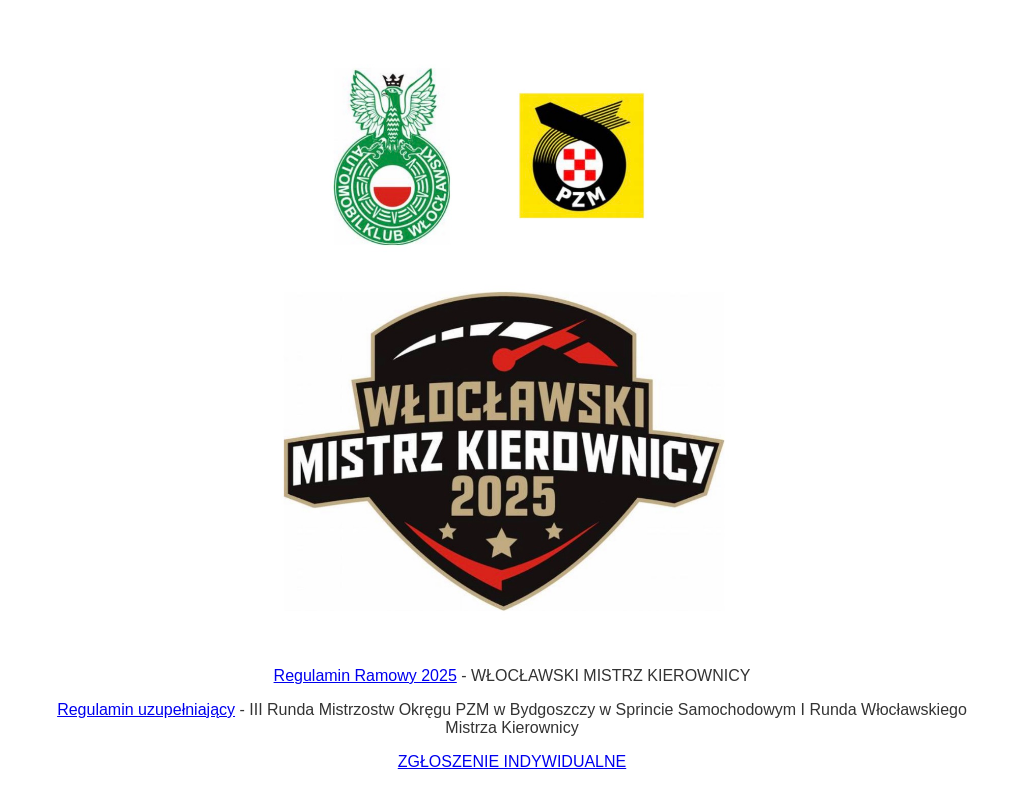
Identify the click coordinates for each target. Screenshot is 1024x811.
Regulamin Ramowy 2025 (365, 675)
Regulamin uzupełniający (146, 709)
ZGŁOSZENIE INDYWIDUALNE (512, 761)
